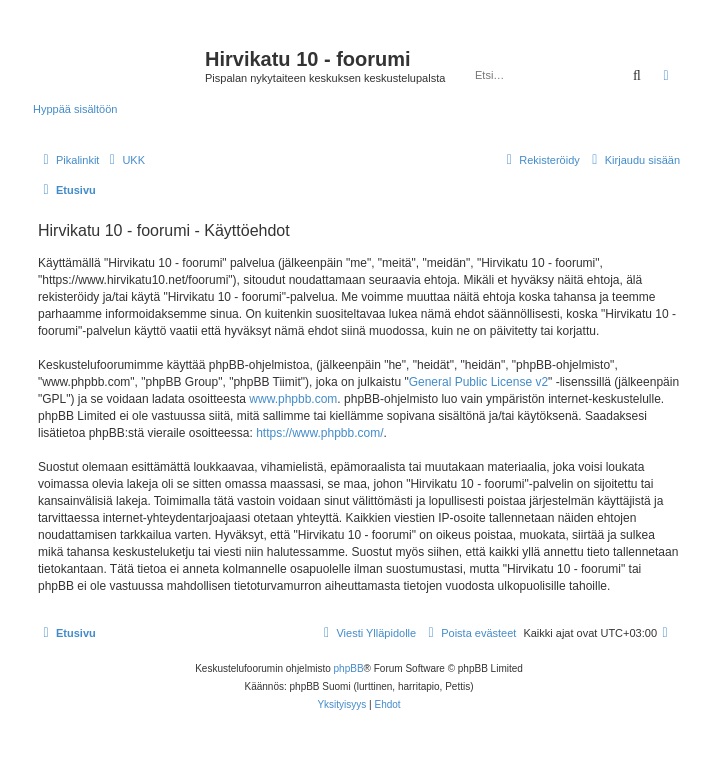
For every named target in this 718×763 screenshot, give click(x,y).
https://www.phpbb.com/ (319, 433)
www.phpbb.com (293, 399)
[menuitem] (124, 160)
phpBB (349, 668)
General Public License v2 (478, 382)
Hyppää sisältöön (75, 109)
